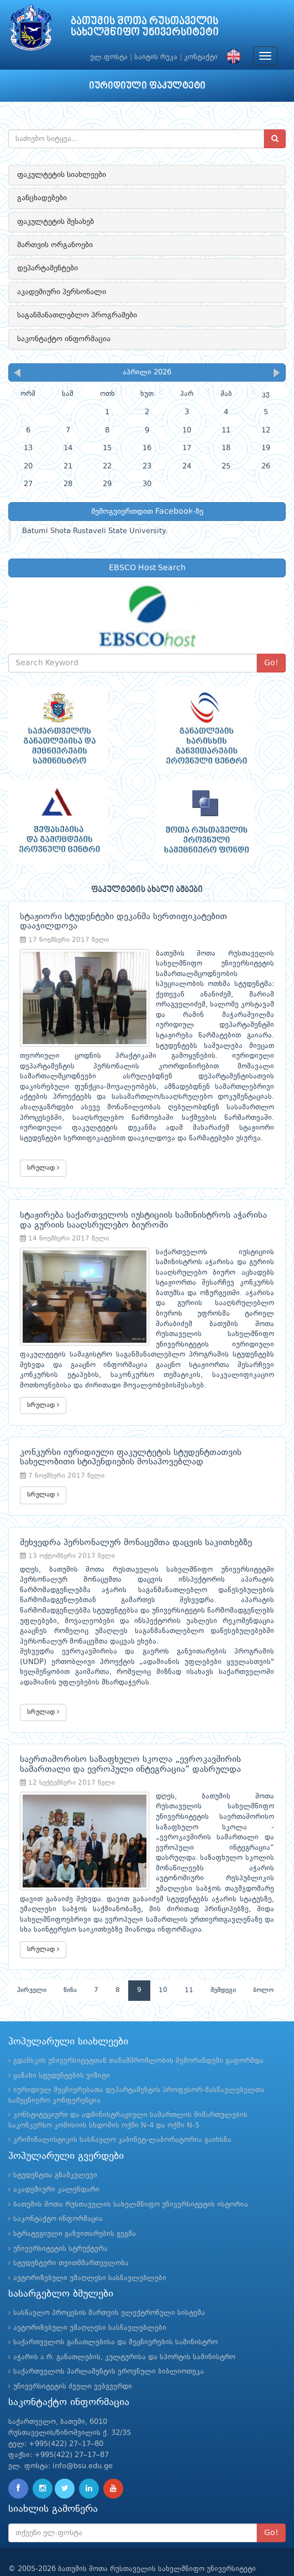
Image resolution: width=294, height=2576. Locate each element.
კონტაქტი (201, 57)
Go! (271, 663)
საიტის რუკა (155, 57)
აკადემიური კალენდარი (56, 2159)
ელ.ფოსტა (109, 57)
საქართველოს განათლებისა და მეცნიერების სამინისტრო (115, 2311)
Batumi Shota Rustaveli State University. (94, 531)
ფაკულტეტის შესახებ (55, 222)
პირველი (31, 1959)
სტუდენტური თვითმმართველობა (71, 2232)
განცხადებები (42, 198)
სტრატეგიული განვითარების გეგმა (74, 2203)
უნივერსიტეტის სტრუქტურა (60, 2218)
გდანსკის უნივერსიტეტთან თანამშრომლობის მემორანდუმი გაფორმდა (138, 2029)
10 (163, 1959)
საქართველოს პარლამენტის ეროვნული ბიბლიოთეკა (108, 2341)
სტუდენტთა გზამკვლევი (55, 2144)
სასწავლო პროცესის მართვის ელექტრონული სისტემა (109, 2282)
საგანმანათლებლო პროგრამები (77, 315)
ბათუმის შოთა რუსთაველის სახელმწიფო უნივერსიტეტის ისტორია (130, 2173)
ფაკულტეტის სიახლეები (61, 175)
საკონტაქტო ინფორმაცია (64, 339)
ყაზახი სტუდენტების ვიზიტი (61, 2044)
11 (189, 1959)
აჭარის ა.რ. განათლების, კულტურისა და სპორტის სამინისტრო (124, 2326)
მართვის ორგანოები (55, 245)
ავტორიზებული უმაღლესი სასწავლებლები (89, 2247)
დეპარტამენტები (47, 268)
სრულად (43, 1157)
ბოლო (263, 1959)
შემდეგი (223, 1959)
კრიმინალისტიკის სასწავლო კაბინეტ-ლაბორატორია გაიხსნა (122, 2109)
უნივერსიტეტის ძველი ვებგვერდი (72, 2355)
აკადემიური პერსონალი (61, 292)
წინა (70, 1959)
